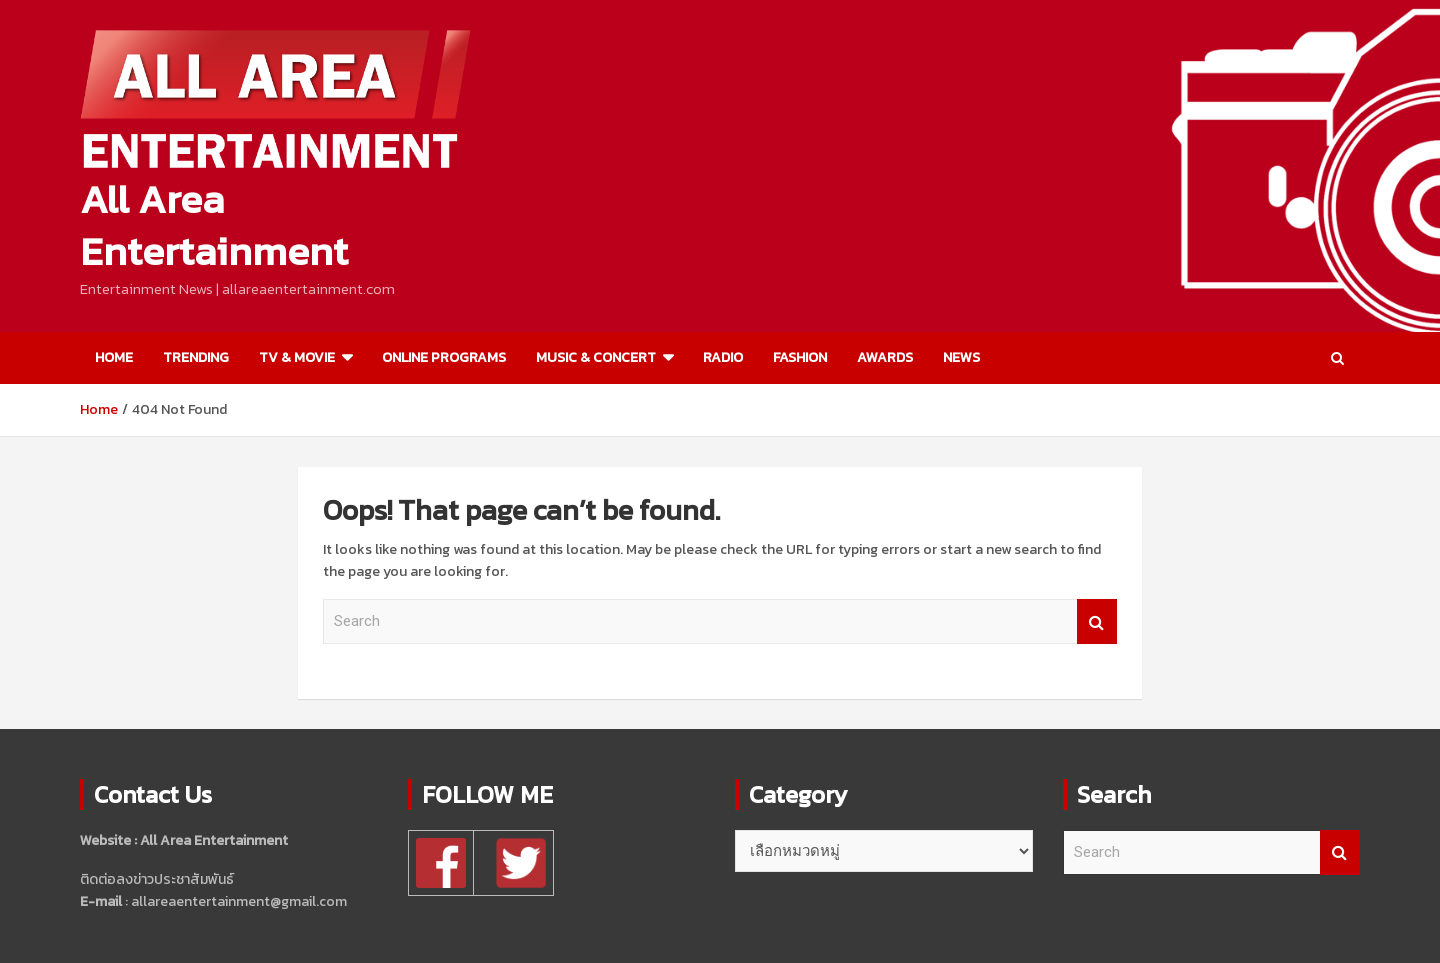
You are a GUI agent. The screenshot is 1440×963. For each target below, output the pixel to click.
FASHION (800, 357)
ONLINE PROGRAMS (444, 357)
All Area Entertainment (214, 225)
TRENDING (196, 357)
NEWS (961, 357)
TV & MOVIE (297, 357)
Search (1097, 621)
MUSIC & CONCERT (596, 357)
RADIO (723, 357)
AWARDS (885, 357)
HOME (114, 357)
